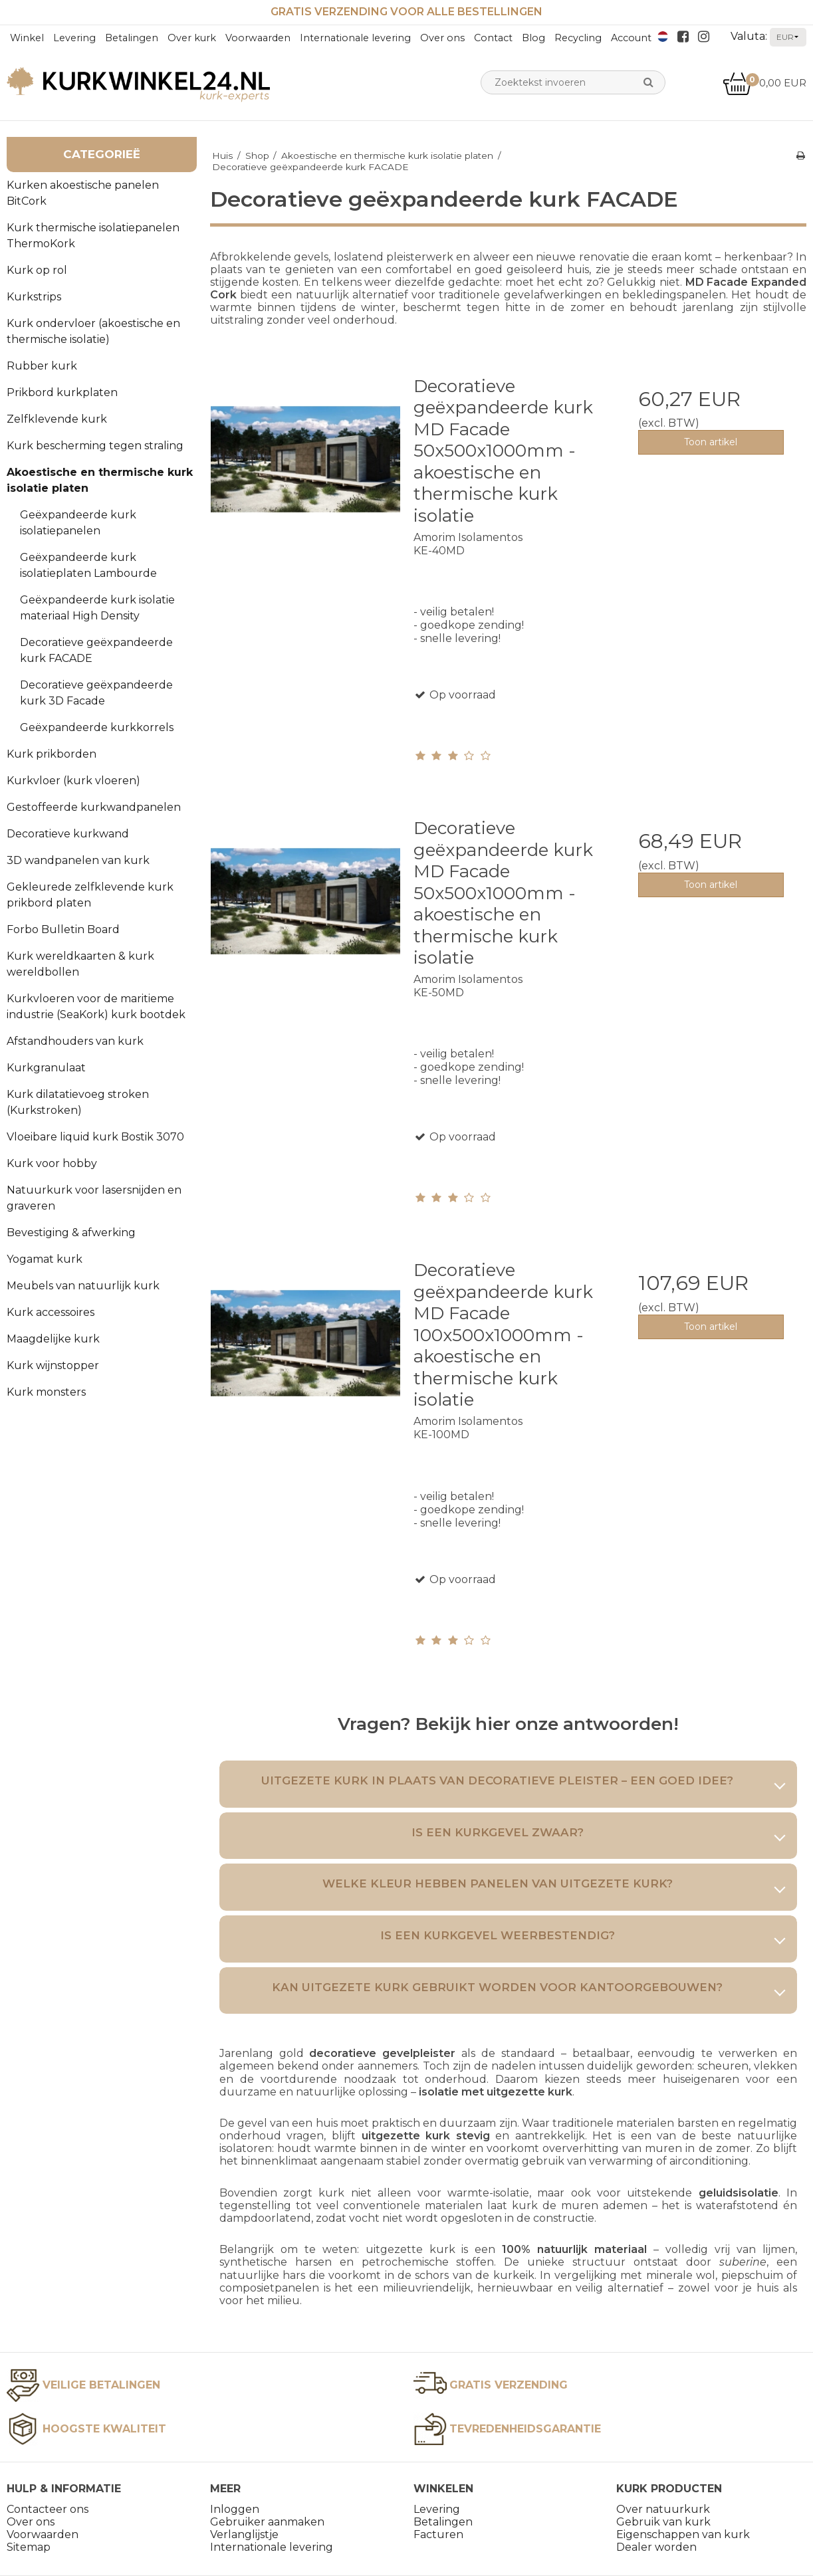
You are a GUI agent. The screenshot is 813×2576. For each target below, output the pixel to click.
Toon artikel (710, 442)
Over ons (442, 38)
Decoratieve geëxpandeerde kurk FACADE (96, 650)
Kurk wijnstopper (53, 1365)
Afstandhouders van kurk (75, 1041)
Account (631, 38)
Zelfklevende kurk (57, 419)
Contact (493, 38)
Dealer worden (656, 2547)
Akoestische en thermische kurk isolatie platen (100, 480)
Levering (74, 38)
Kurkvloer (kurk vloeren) (73, 780)
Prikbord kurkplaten (62, 392)
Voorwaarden (257, 38)
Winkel (27, 38)
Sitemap (29, 2547)
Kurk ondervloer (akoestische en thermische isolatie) (93, 331)
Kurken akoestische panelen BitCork (83, 193)
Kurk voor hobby (52, 1163)
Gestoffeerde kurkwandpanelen (94, 807)
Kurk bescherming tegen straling (95, 445)
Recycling (578, 38)
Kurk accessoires (50, 1312)
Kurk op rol (37, 270)
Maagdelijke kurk (53, 1339)
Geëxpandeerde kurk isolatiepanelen (78, 522)
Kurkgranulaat (46, 1067)
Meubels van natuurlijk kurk (83, 1285)
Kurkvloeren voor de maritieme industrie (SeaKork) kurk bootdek (96, 1006)
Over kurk (192, 38)
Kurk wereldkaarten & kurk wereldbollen (80, 964)
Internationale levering (355, 38)
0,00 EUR (764, 82)
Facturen (438, 2534)
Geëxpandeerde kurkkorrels (97, 727)
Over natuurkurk (663, 2509)
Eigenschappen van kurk (683, 2534)
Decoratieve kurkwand (68, 833)
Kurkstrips (34, 296)
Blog (533, 38)
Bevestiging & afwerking (71, 1232)
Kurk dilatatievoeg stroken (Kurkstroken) (78, 1102)
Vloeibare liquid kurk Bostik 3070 (95, 1136)
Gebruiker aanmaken (267, 2522)
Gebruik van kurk (663, 2522)
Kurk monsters (46, 1392)
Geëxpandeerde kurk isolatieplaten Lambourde (88, 565)
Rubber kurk (42, 366)
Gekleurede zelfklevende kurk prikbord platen (90, 895)
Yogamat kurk (44, 1259)
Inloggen (234, 2509)
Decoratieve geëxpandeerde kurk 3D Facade (96, 693)
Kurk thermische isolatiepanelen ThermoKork (93, 235)
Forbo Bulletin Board (63, 929)
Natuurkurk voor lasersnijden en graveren (94, 1198)
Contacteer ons (47, 2509)
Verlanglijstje (244, 2534)
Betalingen (131, 38)
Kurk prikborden (51, 754)
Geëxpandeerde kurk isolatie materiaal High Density (97, 607)
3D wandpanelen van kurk (78, 860)
